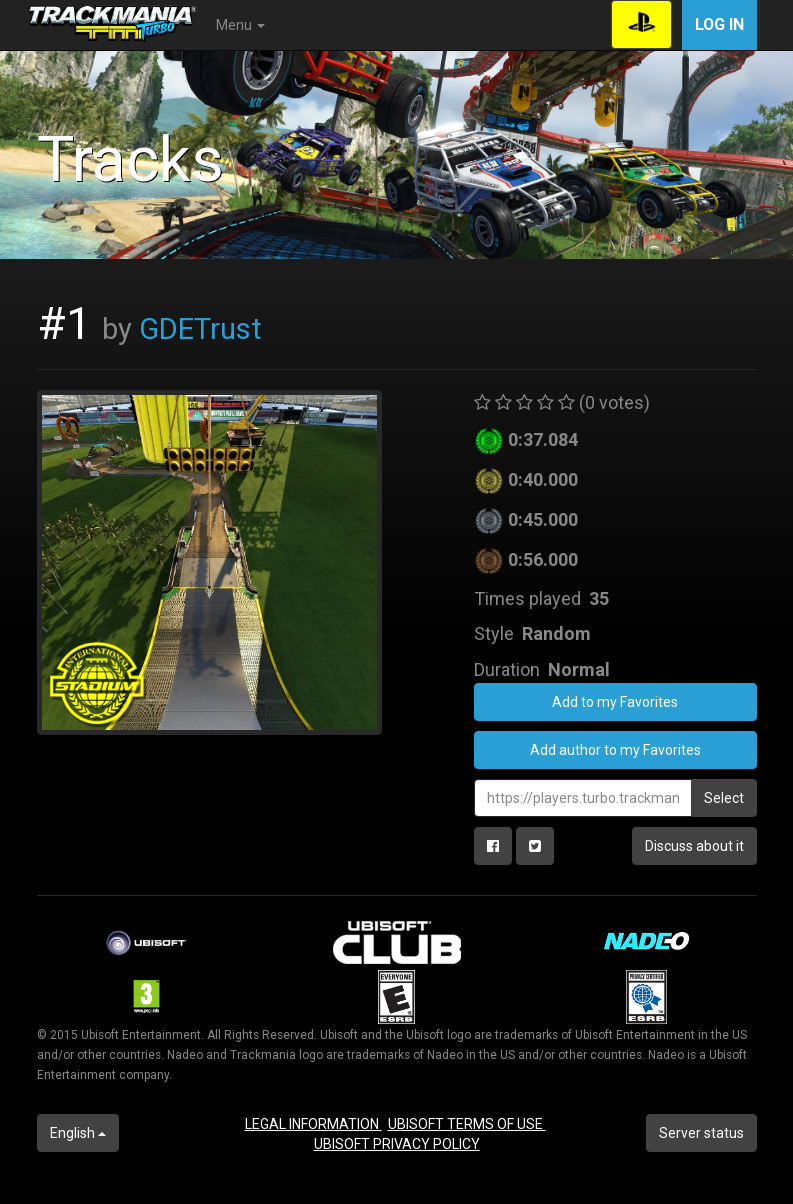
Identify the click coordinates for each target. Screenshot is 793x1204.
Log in (719, 24)
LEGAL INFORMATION (313, 1124)
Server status (701, 1133)
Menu (240, 25)
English (78, 1133)
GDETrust (200, 329)
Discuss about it (694, 846)
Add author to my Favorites (615, 750)
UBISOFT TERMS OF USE (467, 1124)
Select (724, 798)
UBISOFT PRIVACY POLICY (397, 1144)
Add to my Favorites (615, 702)
